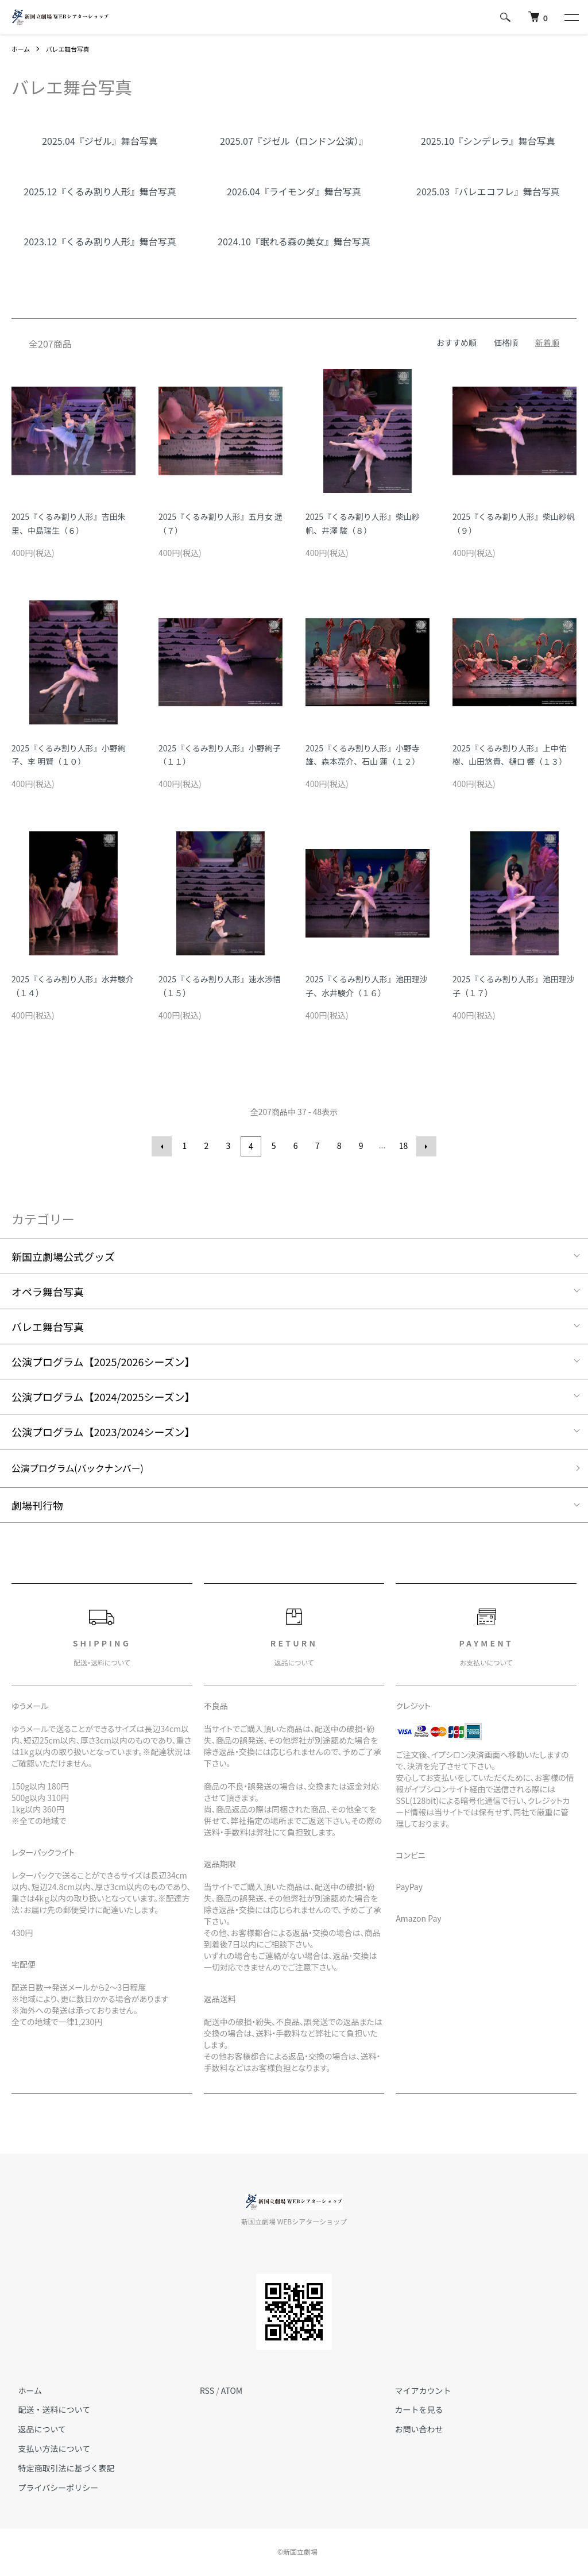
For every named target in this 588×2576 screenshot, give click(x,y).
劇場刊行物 (37, 1505)
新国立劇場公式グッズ (63, 1254)
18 (402, 1145)
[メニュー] (571, 17)
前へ (163, 1145)
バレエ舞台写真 (72, 48)
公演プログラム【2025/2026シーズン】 (103, 1359)
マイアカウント (416, 2390)
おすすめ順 (456, 342)
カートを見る (412, 2410)
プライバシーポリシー (51, 2487)
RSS (207, 2390)
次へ (424, 1145)
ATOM (231, 2390)
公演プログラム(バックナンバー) (87, 1467)
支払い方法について (47, 2449)
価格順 (506, 342)
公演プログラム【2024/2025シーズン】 (103, 1394)
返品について (35, 2429)
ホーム (21, 48)
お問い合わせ (412, 2429)
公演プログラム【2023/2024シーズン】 (103, 1429)
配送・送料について (47, 2410)
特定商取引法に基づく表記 (59, 2468)
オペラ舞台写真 (47, 1289)
